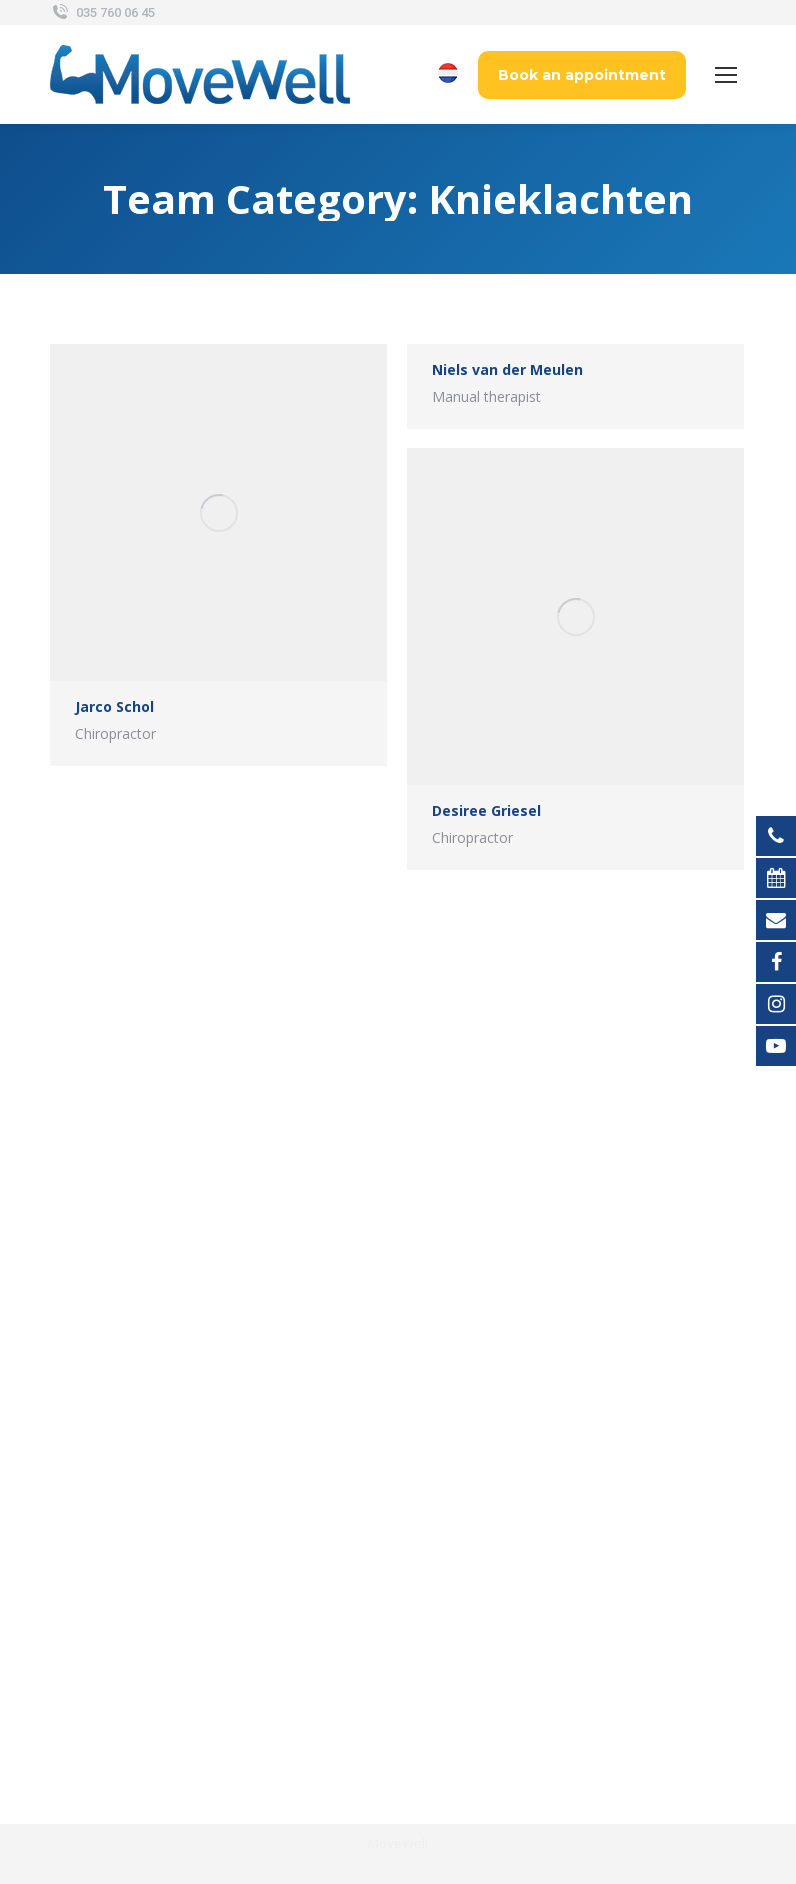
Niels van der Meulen (507, 369)
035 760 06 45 (102, 12)
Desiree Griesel (486, 810)
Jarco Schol (114, 706)
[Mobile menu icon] (726, 75)
